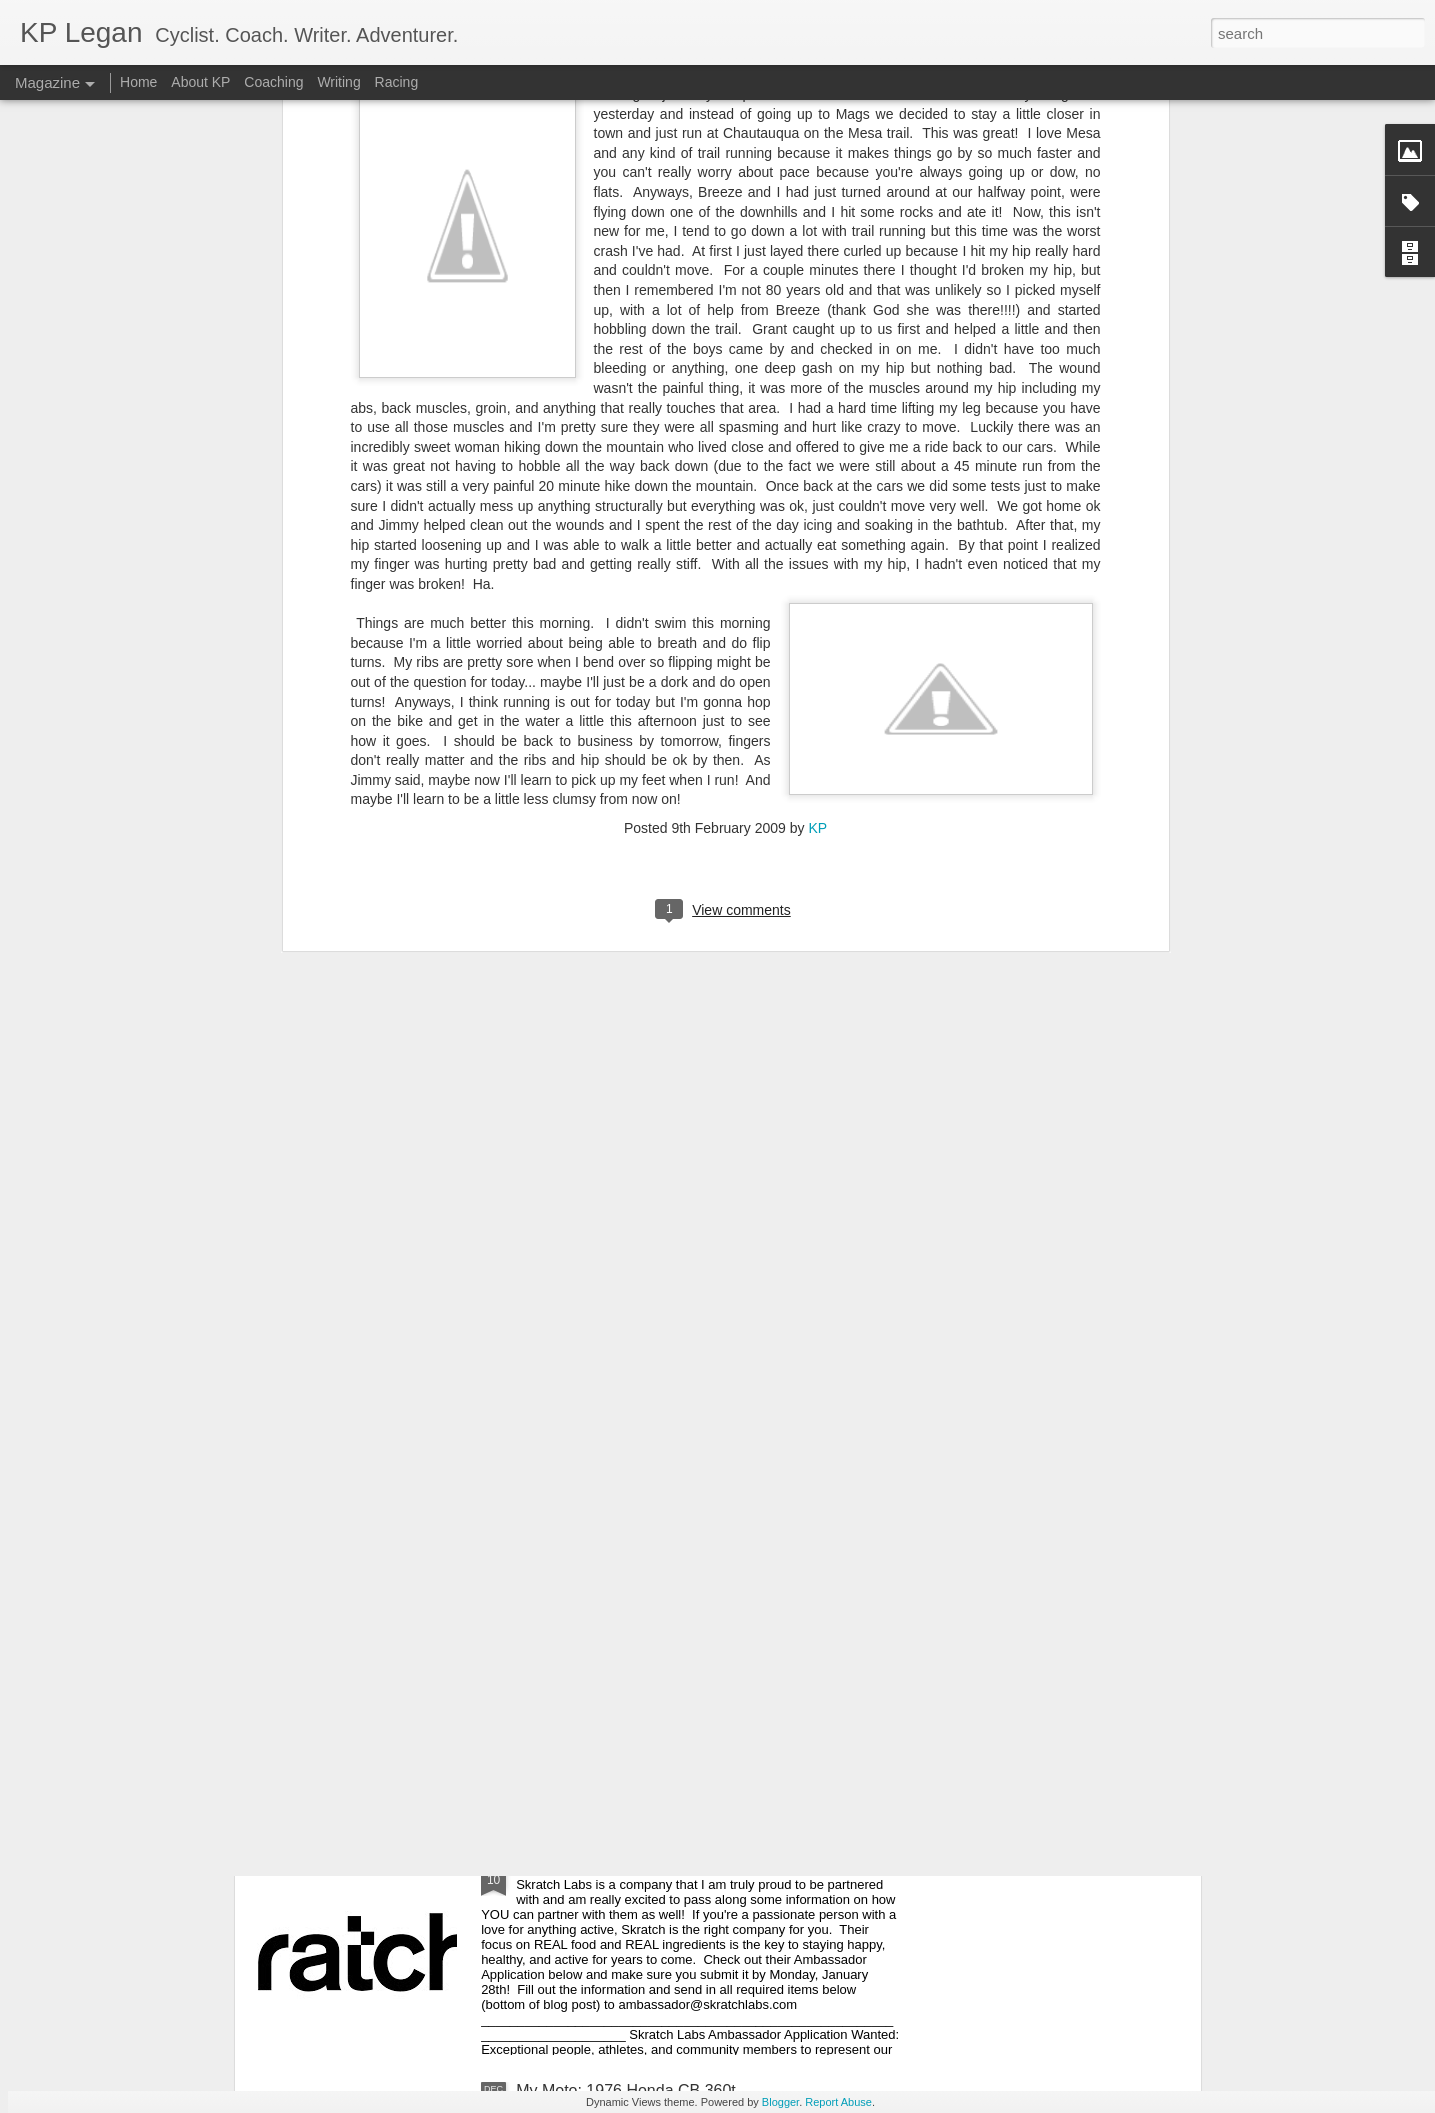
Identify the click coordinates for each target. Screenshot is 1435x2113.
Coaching (273, 82)
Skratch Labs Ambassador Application (650, 1863)
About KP (200, 82)
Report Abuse (838, 2102)
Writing (338, 82)
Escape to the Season (594, 1409)
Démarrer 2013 (570, 1636)
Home (138, 82)
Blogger (780, 2102)
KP (817, 475)
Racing (397, 82)
